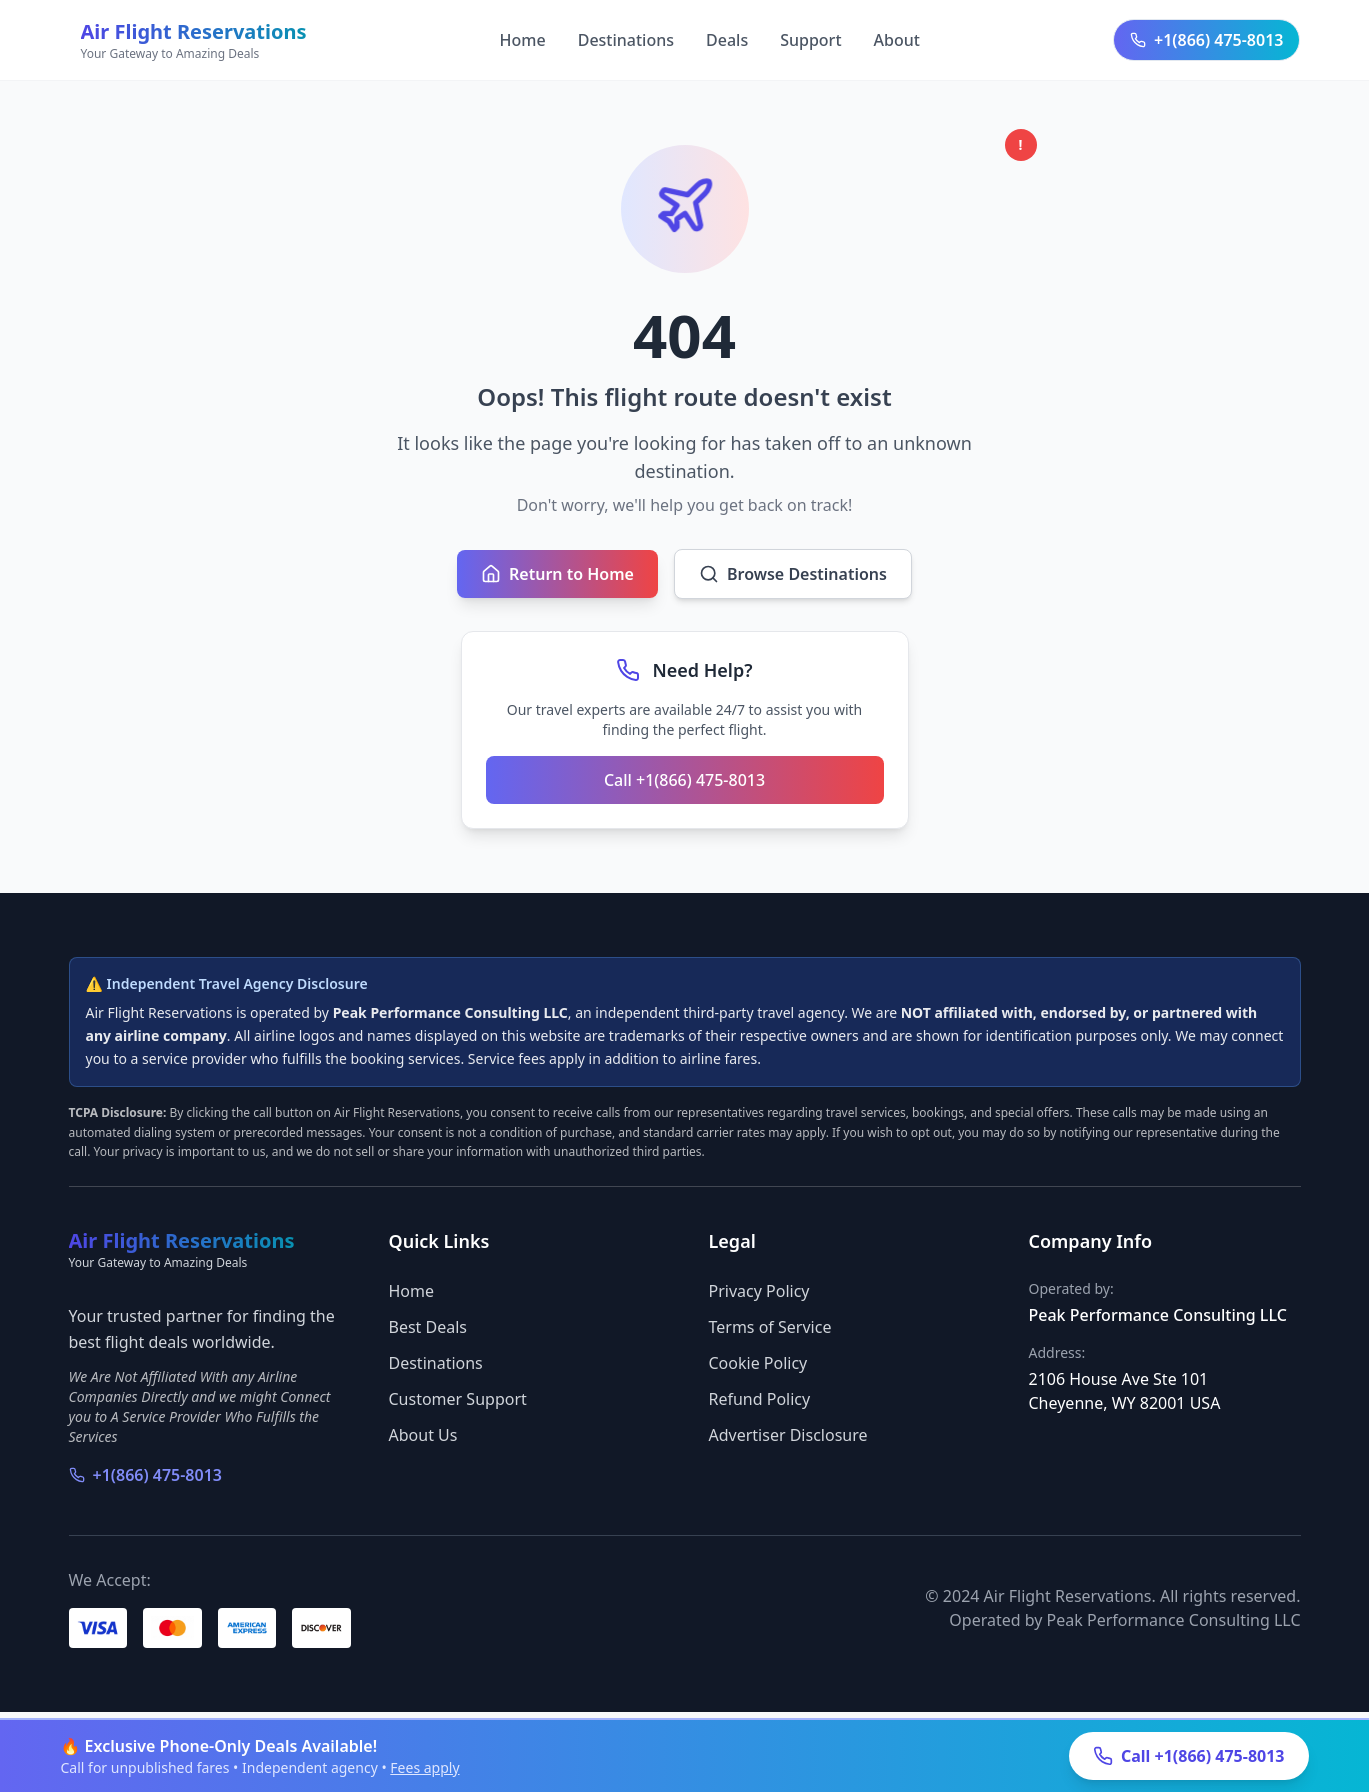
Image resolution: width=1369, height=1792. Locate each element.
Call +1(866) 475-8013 (684, 780)
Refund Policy (760, 1399)
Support (810, 40)
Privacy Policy (759, 1291)
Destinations (626, 40)
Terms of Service (770, 1327)
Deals (727, 40)
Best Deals (428, 1327)
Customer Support (458, 1399)
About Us (423, 1435)
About (897, 40)
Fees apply (424, 1767)
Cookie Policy (758, 1363)
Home (523, 40)
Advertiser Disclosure (788, 1435)
